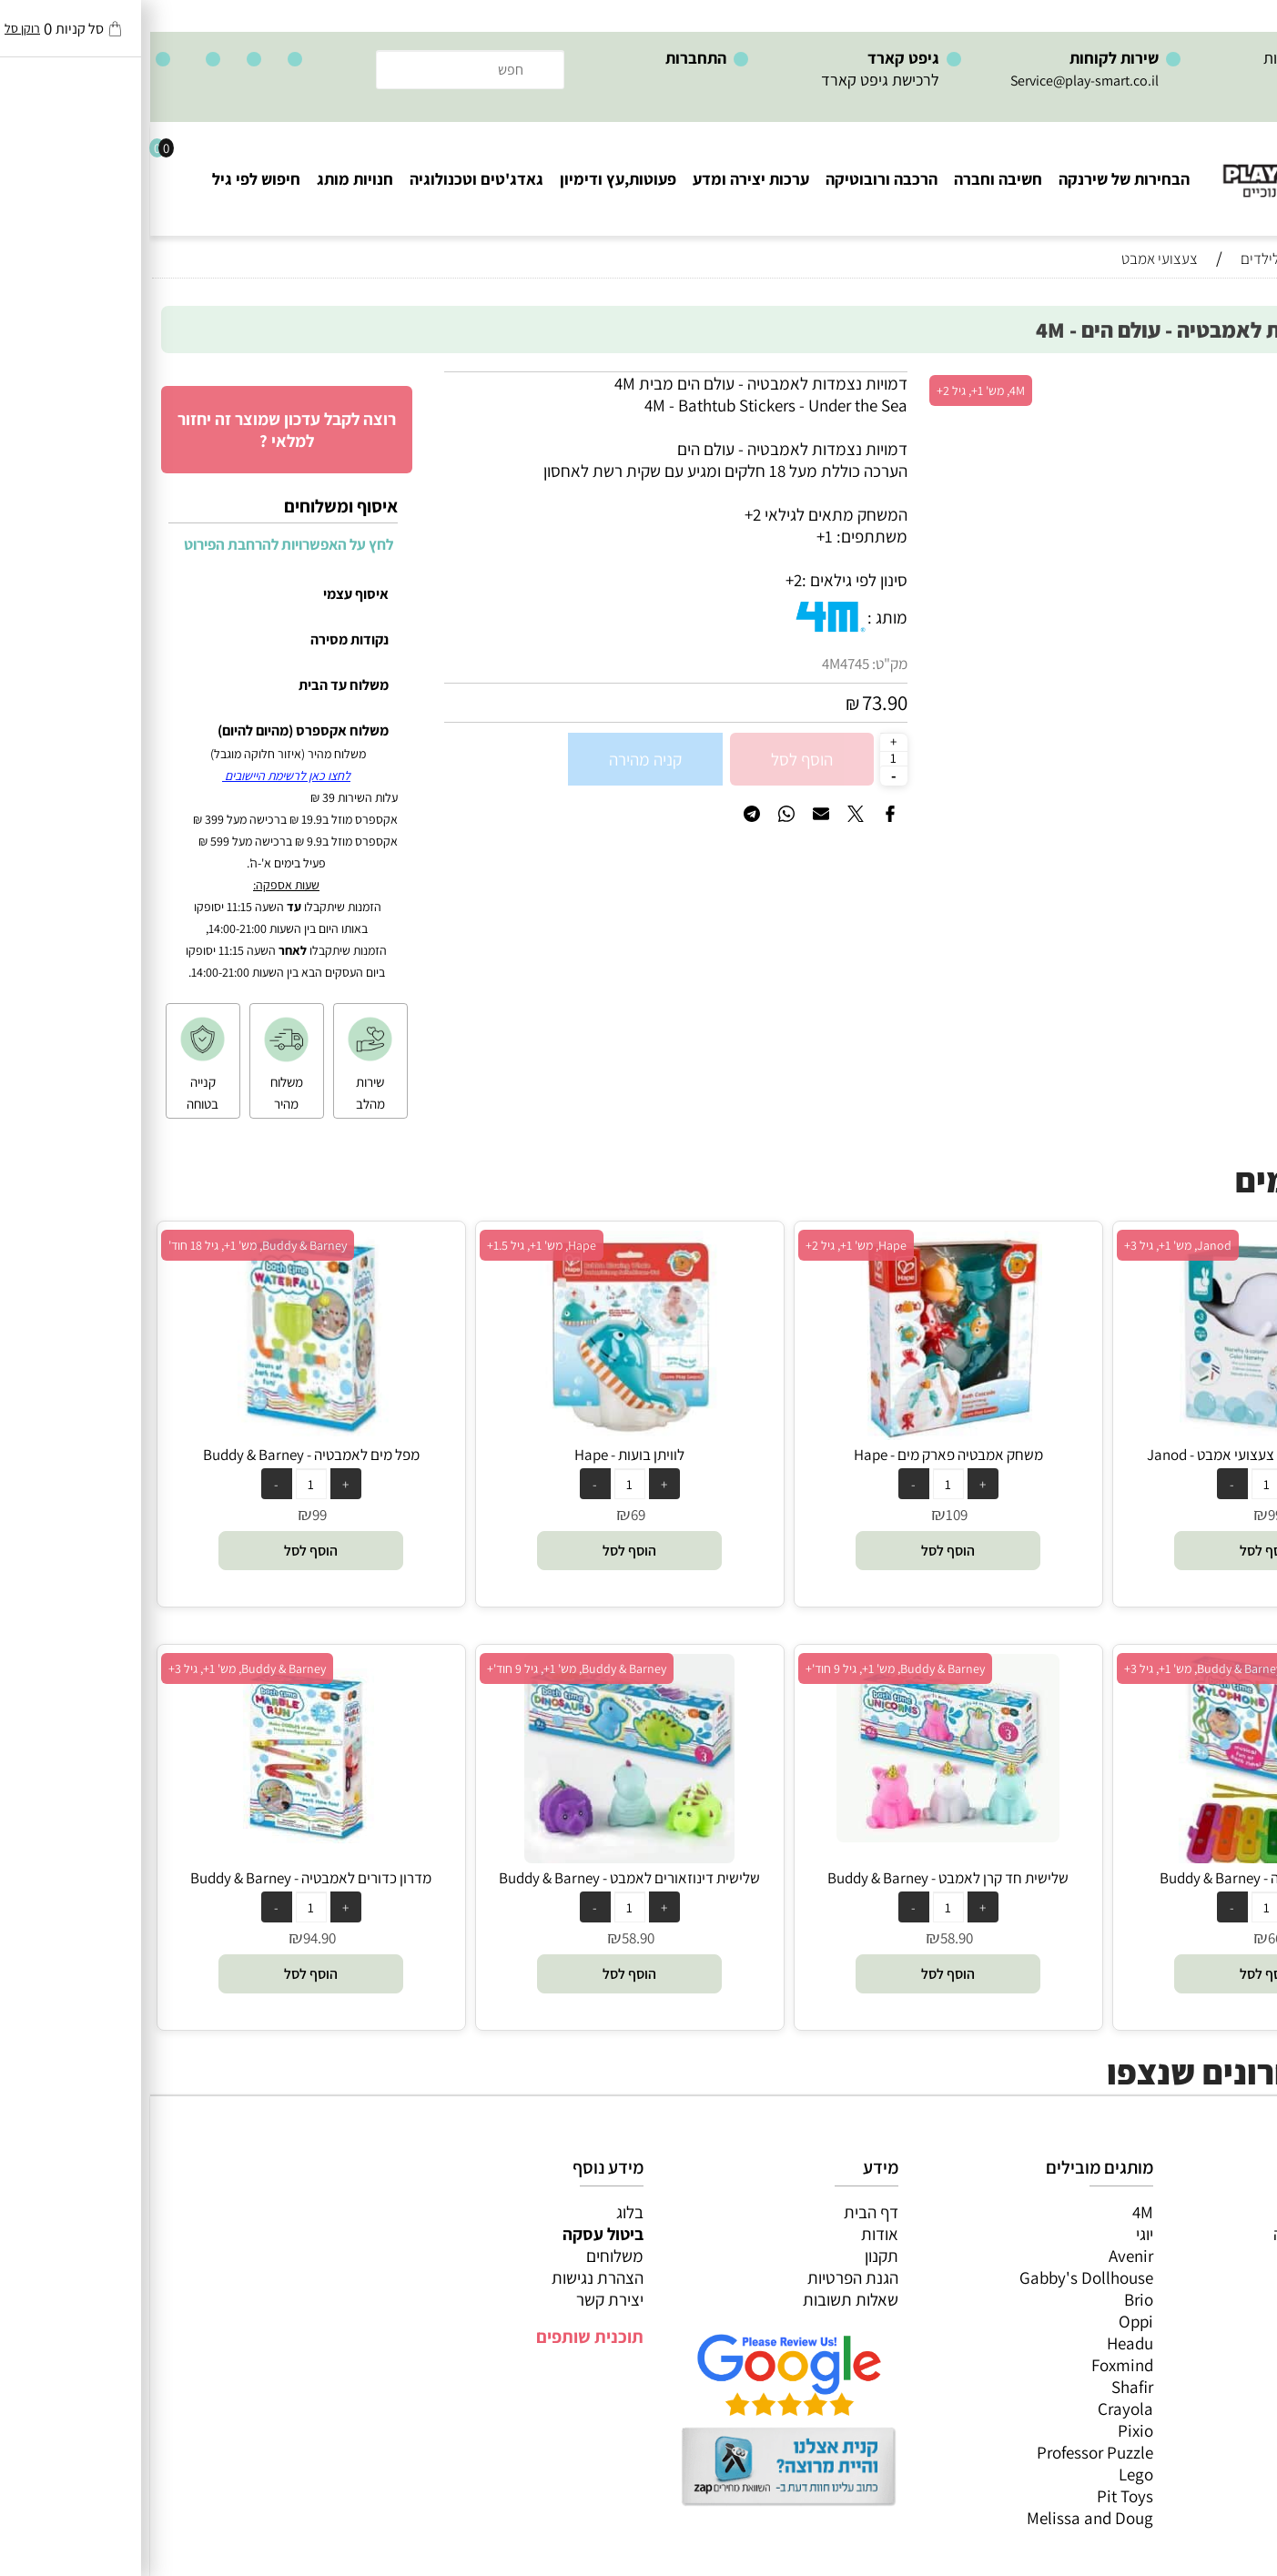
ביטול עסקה (452, 2234)
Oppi (985, 2321)
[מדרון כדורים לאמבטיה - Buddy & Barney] (160, 1848)
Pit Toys (975, 2496)
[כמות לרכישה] (743, 758)
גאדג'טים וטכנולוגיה (326, 178)
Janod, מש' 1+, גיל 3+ (1027, 1245)
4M (992, 2212)
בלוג (479, 2212)
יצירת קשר (459, 2299)
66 (1125, 1938)
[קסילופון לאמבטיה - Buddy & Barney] (1116, 1857)
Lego (985, 2474)
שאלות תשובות (700, 2299)
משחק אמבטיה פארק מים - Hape (798, 1455)
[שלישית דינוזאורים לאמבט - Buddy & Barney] (479, 1857)
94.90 (169, 1938)
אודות (729, 2234)
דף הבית (721, 2212)
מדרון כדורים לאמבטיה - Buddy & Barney (160, 1878)
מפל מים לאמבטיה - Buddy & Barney (161, 1455)
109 (806, 1515)
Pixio (985, 2430)
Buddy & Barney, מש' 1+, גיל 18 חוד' (107, 1245)
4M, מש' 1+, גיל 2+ (830, 390)
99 (1125, 1515)
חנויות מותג (205, 178)
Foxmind (972, 2365)
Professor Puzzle (945, 2452)
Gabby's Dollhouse (936, 2277)
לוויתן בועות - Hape (479, 1455)
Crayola (975, 2408)
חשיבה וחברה (848, 178)
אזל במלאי (1226, 381)
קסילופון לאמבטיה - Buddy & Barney (1116, 1878)
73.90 (734, 702)
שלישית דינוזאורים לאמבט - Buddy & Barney (479, 1878)
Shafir (982, 2387)
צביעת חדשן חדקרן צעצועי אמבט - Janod (1117, 1455)
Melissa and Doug (940, 2518)
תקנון (731, 2256)
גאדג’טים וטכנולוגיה (1194, 2321)
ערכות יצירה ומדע (600, 178)
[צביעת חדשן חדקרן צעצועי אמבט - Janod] (1116, 1434)
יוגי (994, 2234)
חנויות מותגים (1214, 2343)
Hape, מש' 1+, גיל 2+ (705, 1245)
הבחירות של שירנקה (973, 178)
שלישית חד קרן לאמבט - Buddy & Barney (797, 1878)
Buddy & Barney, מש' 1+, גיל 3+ (1052, 1668)
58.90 (806, 1938)
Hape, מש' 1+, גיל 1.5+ (391, 1245)
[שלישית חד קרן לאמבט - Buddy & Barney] (797, 1836)
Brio (988, 2299)
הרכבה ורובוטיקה (731, 178)
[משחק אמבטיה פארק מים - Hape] (798, 1434)
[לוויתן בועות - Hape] (479, 1434)
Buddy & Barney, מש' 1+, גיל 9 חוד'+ (745, 1668)
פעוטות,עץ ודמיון (1204, 2299)
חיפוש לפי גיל (106, 178)
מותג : (737, 617)
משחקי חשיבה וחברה (1190, 2234)
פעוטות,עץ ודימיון (468, 178)
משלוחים (464, 2256)
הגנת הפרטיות (702, 2277)
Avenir (980, 2256)
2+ (643, 580)
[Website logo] (1167, 164)
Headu (980, 2343)
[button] (1116, 1550)
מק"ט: (739, 664)
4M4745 (695, 664)
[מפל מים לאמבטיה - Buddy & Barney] (160, 1434)
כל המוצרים (1220, 2212)
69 (488, 1515)
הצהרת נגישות (447, 2277)
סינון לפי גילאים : (704, 580)
